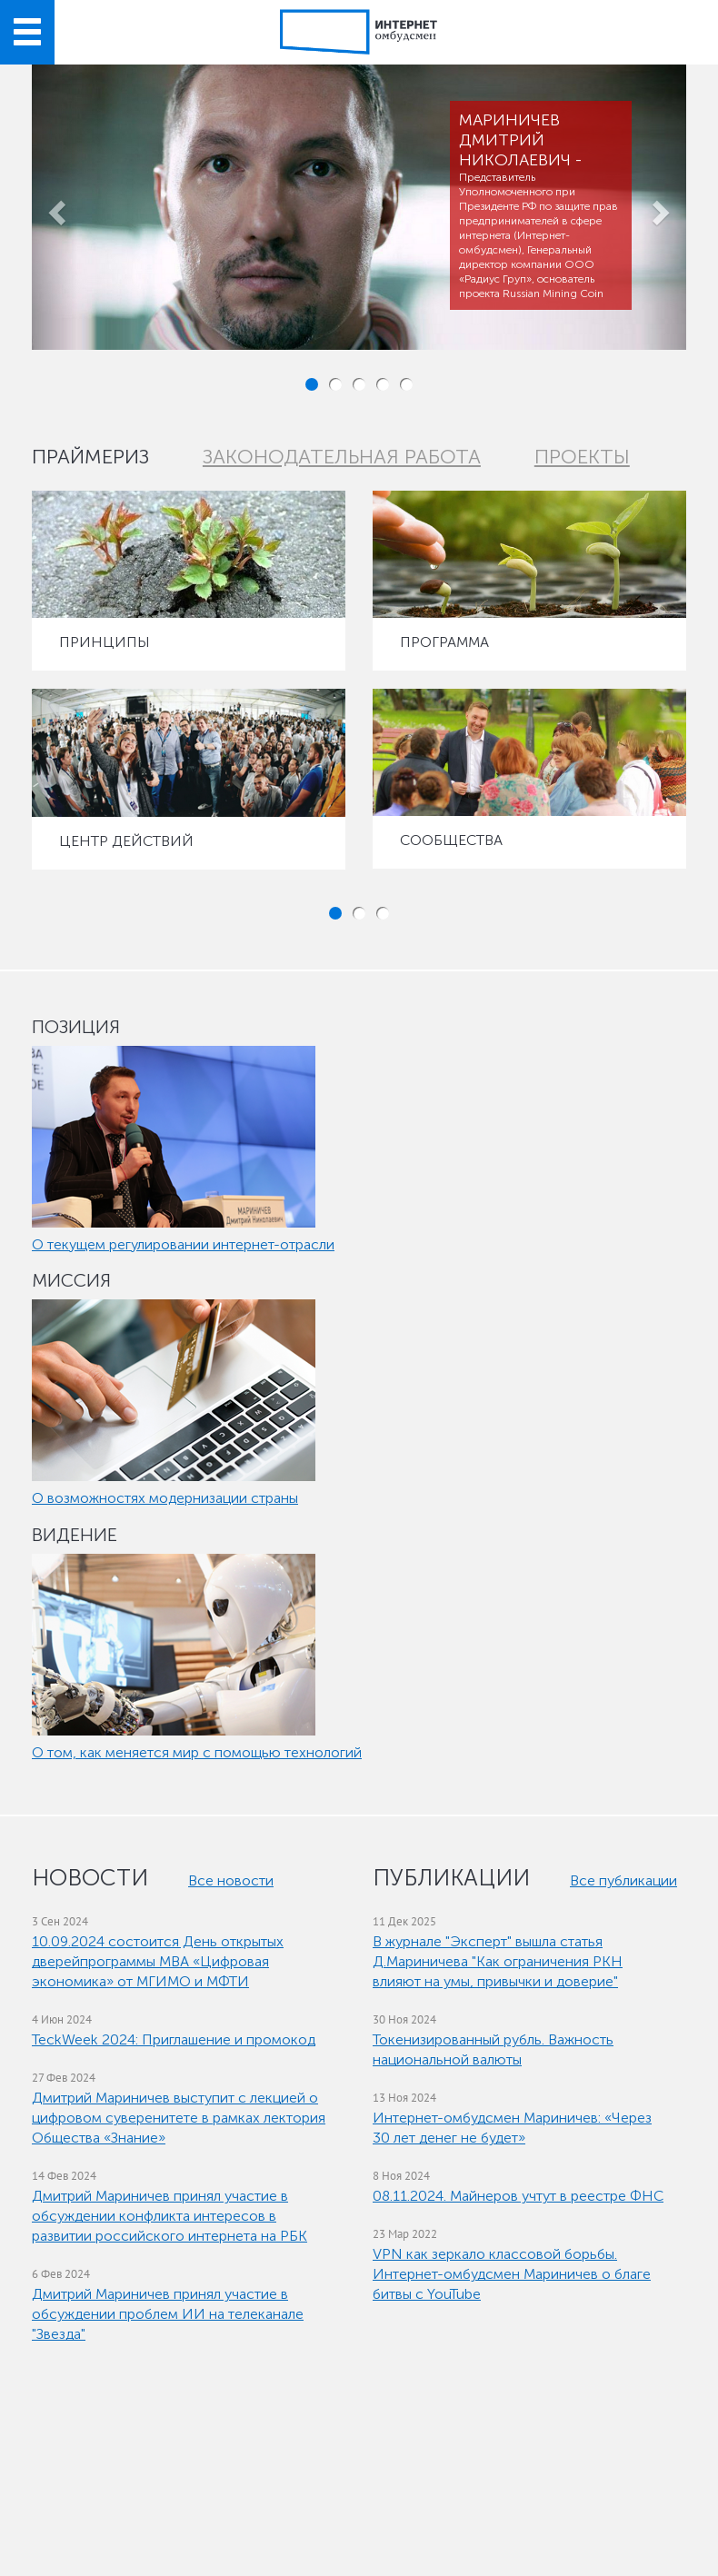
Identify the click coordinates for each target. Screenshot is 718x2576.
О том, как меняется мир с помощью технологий (197, 1752)
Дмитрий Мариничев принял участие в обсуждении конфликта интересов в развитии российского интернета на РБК (169, 2215)
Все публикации (623, 1880)
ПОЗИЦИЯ (76, 1027)
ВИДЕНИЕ (74, 1535)
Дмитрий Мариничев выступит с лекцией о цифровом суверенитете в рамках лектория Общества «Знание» (178, 2117)
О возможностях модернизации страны (165, 1498)
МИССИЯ (71, 1280)
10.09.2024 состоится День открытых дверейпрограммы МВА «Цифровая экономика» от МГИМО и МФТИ (158, 1961)
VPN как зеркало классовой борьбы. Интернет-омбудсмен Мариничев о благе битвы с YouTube (512, 2273)
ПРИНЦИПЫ (104, 642)
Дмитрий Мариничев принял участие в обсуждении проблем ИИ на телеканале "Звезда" (168, 2313)
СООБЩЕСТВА (451, 840)
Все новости (231, 1880)
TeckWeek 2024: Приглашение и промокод (173, 2039)
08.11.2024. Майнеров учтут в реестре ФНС (518, 2195)
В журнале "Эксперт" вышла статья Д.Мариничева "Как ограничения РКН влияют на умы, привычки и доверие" (498, 1961)
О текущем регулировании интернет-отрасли (183, 1244)
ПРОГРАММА (444, 642)
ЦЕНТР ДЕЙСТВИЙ (126, 841)
